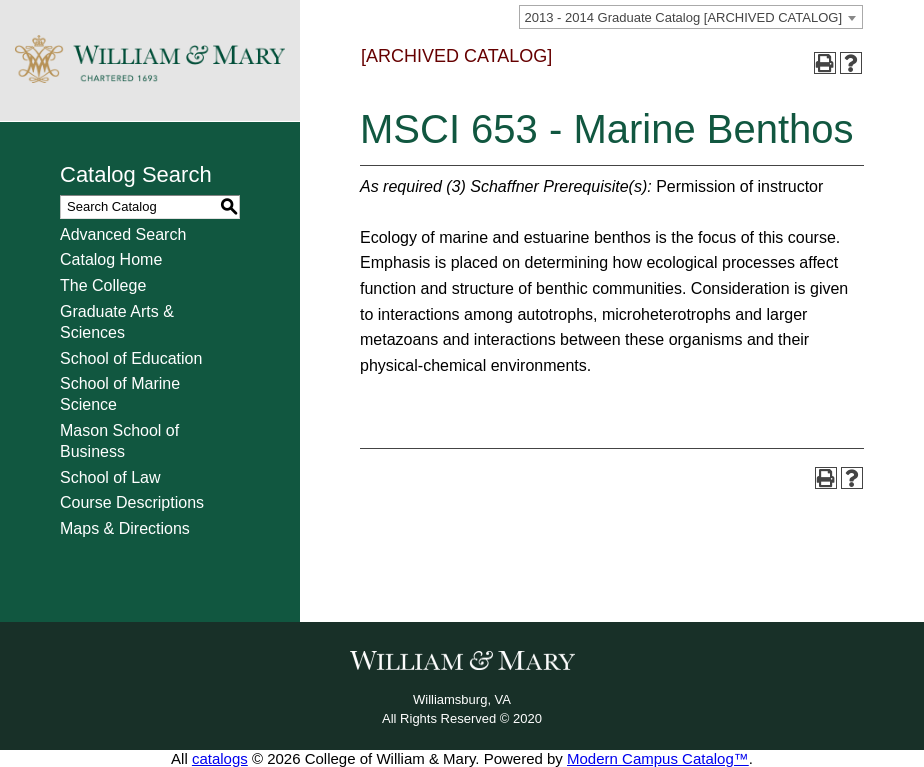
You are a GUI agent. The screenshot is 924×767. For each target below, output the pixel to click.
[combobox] (691, 17)
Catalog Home (111, 259)
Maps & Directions (125, 528)
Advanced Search (123, 234)
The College (103, 285)
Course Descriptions (132, 502)
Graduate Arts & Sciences (117, 322)
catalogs (220, 758)
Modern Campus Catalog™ (658, 758)
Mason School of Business (119, 441)
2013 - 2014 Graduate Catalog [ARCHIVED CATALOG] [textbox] (683, 17)
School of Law (110, 477)
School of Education (131, 358)
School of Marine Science (120, 394)
